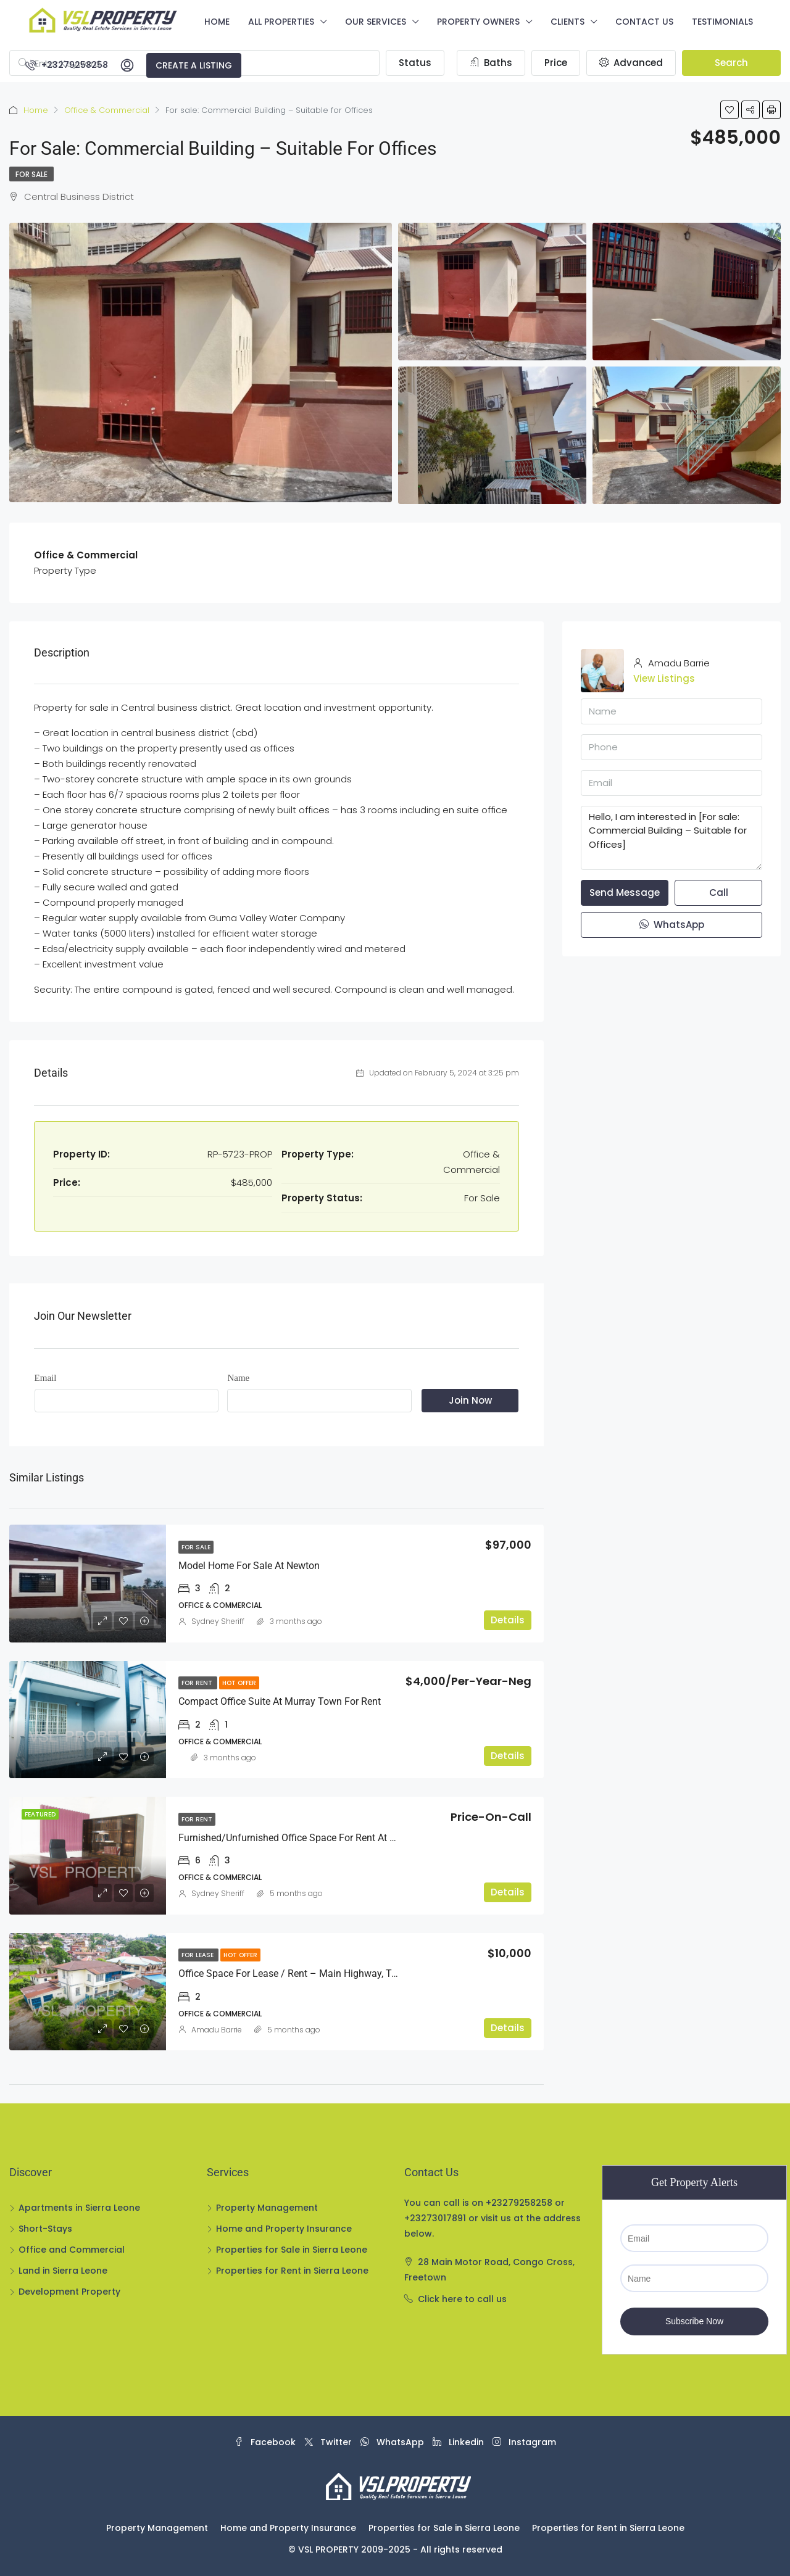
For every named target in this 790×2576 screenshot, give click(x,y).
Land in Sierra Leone (63, 2270)
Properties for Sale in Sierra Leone (291, 2249)
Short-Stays (45, 2228)
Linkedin (459, 2442)
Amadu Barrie (216, 2029)
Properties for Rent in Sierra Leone (292, 2270)
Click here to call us (462, 2299)
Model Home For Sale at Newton (249, 1566)
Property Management (267, 2207)
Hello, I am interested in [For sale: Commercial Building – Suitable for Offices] (671, 838)
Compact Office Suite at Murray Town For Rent (279, 1701)
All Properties (281, 21)
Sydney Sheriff (217, 1621)
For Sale (31, 174)
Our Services (375, 21)
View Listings (664, 678)
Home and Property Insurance (284, 2228)
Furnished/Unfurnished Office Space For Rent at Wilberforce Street (322, 1838)
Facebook (266, 2442)
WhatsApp (671, 924)
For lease (198, 1955)
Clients (567, 21)
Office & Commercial (106, 110)
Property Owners (478, 21)
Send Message (624, 892)
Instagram (524, 2442)
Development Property (69, 2291)
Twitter (329, 2442)
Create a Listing (194, 65)
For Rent (197, 1683)
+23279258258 (66, 65)
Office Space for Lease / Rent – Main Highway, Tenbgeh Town (314, 1973)
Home (217, 21)
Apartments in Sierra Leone (79, 2207)
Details (508, 1619)
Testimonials (722, 21)
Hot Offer (239, 1683)
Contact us (644, 21)
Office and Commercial (72, 2249)
